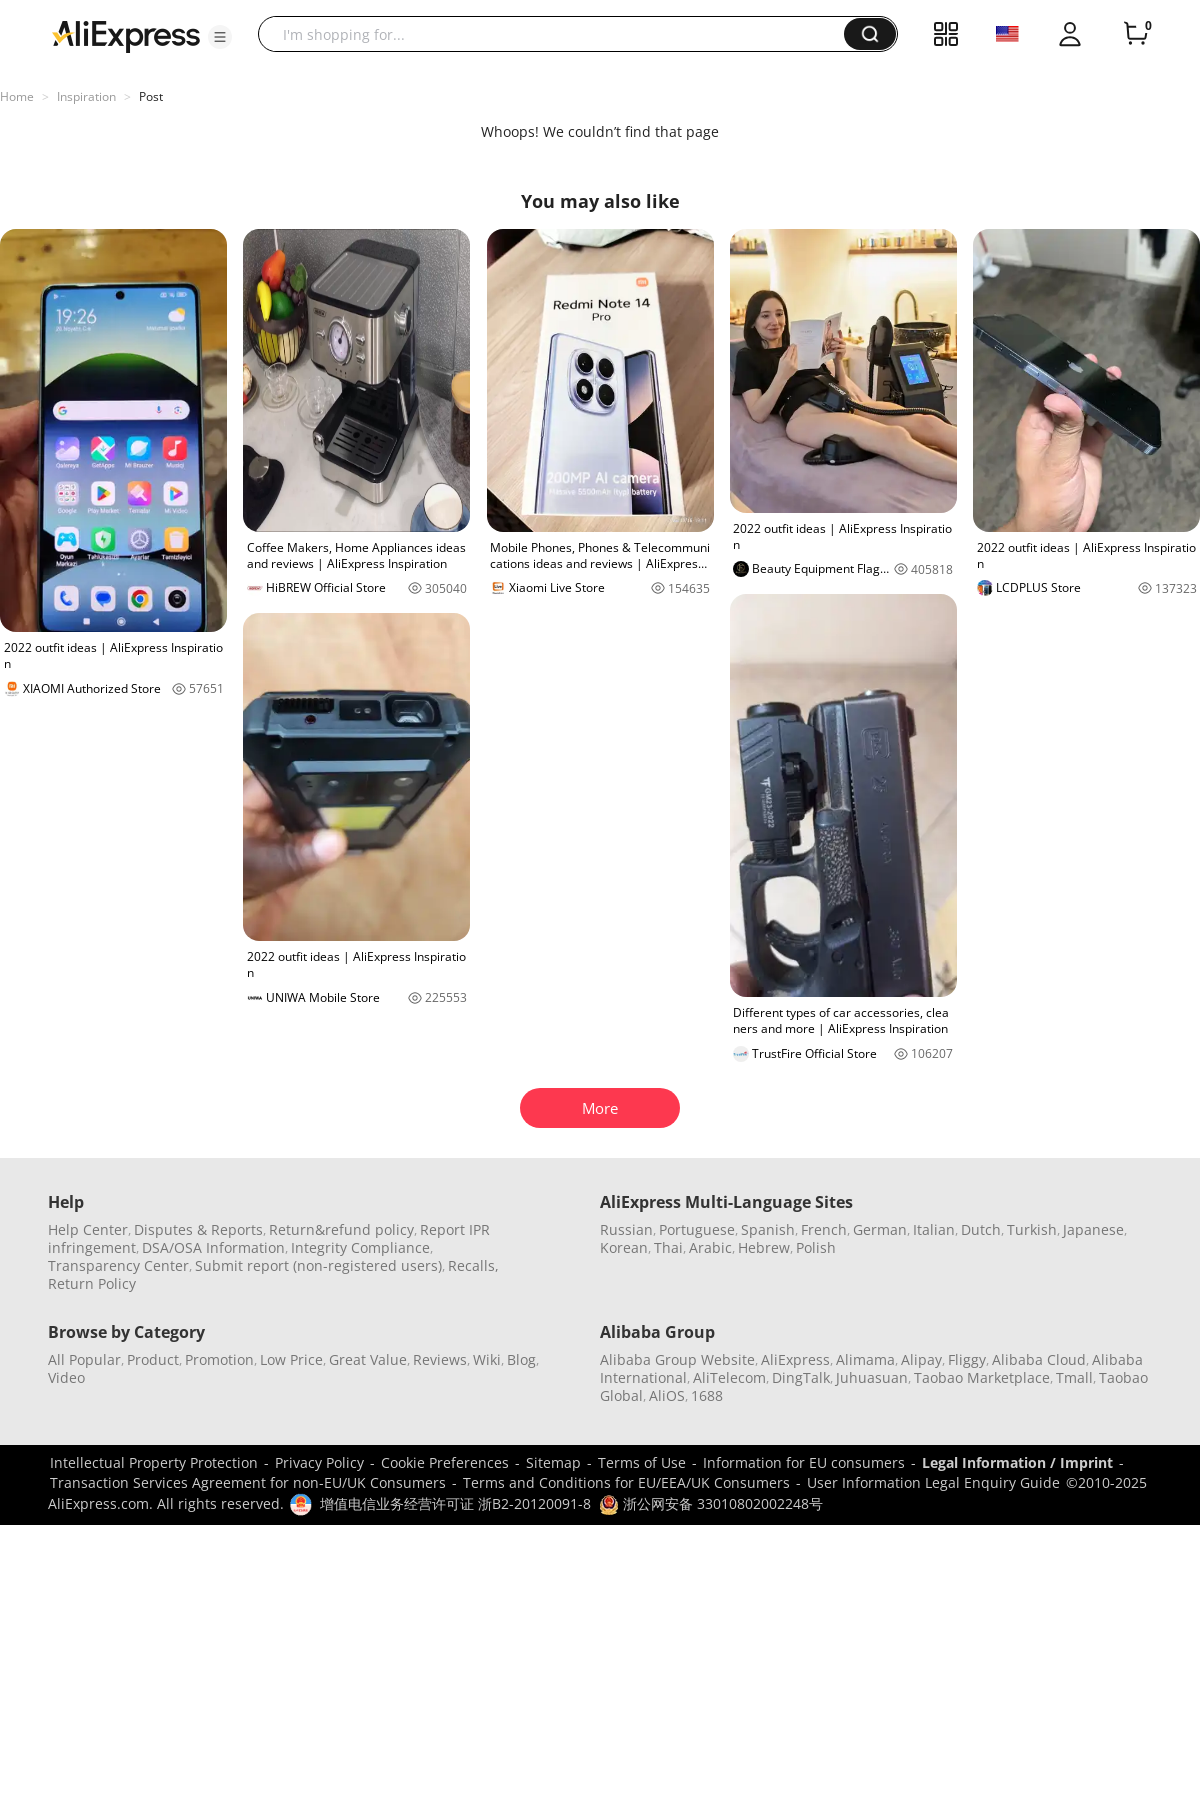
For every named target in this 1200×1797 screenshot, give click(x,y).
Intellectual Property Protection (154, 1462)
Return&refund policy (341, 1229)
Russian (626, 1229)
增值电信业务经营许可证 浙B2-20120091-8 (455, 1503)
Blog (521, 1359)
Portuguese (697, 1229)
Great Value (368, 1359)
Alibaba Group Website (677, 1359)
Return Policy (92, 1283)
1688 (707, 1395)
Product (153, 1359)
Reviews (440, 1359)
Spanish (768, 1229)
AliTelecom (729, 1377)
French (824, 1229)
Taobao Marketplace (982, 1377)
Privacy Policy (319, 1462)
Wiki (487, 1359)
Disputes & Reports (198, 1229)
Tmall (1074, 1377)
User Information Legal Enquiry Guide (933, 1482)
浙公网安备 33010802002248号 (711, 1503)
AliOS (667, 1395)
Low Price (291, 1359)
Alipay (921, 1359)
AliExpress (795, 1359)
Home (17, 96)
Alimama (865, 1359)
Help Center (88, 1229)
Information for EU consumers (804, 1462)
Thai (668, 1247)
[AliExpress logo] (126, 35)
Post (151, 96)
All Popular (84, 1359)
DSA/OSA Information (213, 1247)
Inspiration (86, 96)
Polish (816, 1247)
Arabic (710, 1247)
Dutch (981, 1229)
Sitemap (553, 1462)
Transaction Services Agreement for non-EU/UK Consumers (248, 1482)
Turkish (1032, 1229)
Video (66, 1377)
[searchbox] (558, 34)
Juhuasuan (872, 1377)
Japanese (1093, 1229)
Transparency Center (118, 1265)
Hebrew (764, 1247)
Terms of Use (642, 1462)
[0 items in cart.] (1136, 34)
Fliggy (967, 1359)
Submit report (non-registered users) (318, 1265)
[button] (220, 37)
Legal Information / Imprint (1017, 1462)
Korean (624, 1247)
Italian (934, 1229)
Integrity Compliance (360, 1247)
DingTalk (801, 1377)
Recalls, (473, 1265)
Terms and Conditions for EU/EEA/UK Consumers (626, 1482)
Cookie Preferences (445, 1462)
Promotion (219, 1359)
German (880, 1229)
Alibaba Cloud (1039, 1359)
